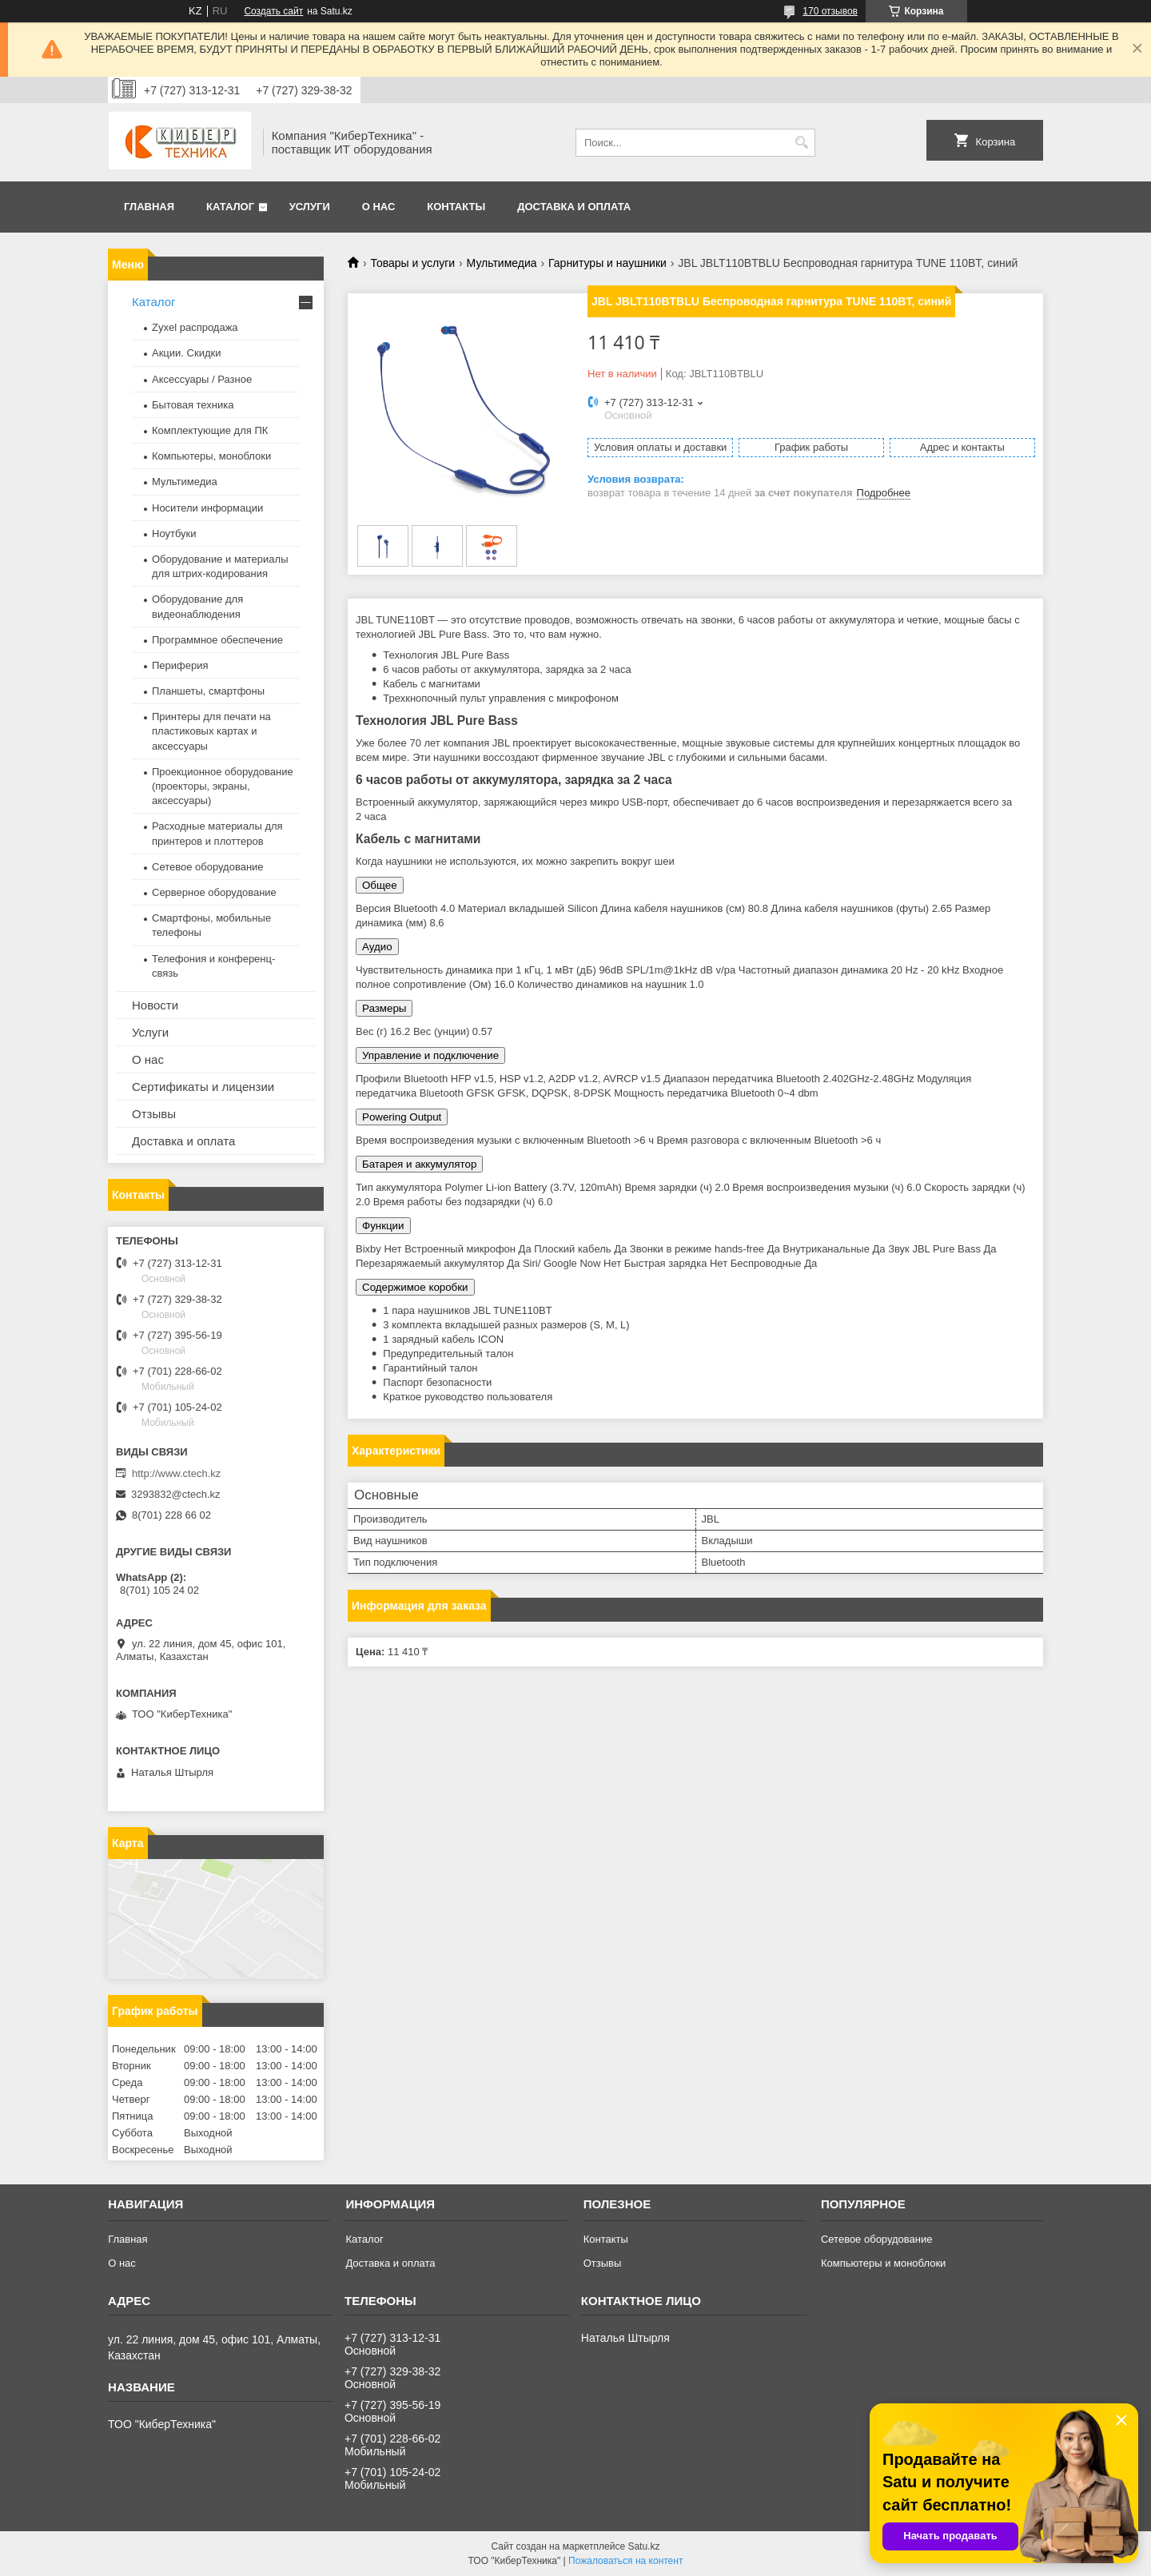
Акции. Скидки (186, 353)
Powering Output (401, 1117)
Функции (383, 1226)
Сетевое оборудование (208, 867)
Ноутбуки (174, 533)
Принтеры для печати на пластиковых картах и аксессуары (211, 731)
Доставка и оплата (574, 207)
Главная (149, 207)
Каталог (230, 207)
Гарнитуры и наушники (607, 263)
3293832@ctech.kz (176, 1494)
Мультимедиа (502, 263)
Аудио (377, 947)
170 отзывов (830, 11)
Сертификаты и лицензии (203, 1086)
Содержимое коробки (415, 1287)
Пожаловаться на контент (625, 2560)
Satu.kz (643, 2546)
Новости (155, 1005)
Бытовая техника (192, 405)
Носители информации (207, 508)
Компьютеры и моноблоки (883, 2263)
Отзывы (154, 1114)
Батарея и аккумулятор (419, 1164)
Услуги (309, 207)
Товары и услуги (412, 263)
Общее (379, 885)
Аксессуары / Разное (202, 379)
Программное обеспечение (217, 640)
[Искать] (801, 143)
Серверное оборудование (214, 892)
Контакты (456, 207)
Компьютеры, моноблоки (211, 456)
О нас (379, 207)
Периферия (180, 665)
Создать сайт (273, 11)
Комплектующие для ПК (210, 430)
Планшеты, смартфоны (208, 691)
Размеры (384, 1008)
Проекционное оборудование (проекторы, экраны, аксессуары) (222, 786)
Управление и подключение (430, 1055)
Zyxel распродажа (195, 327)
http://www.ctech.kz (176, 1473)
